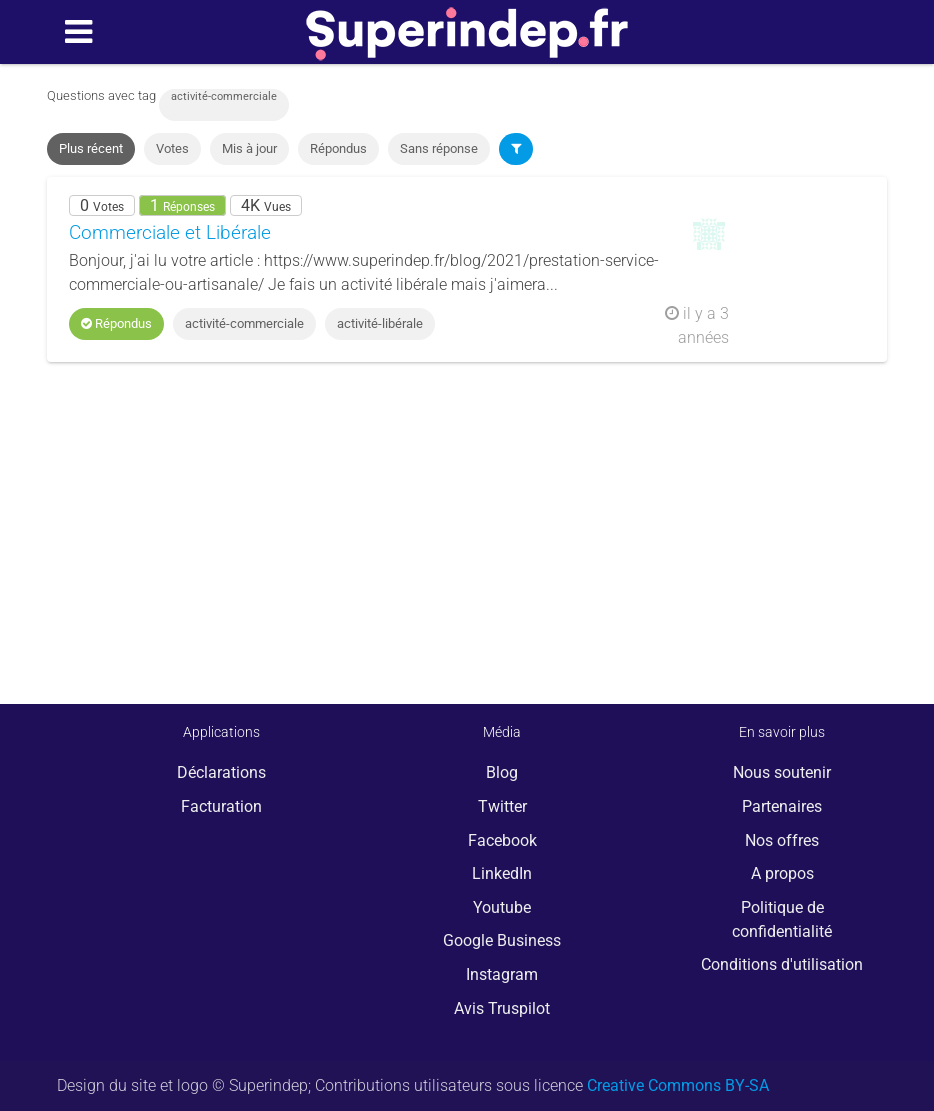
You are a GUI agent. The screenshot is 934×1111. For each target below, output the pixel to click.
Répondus (338, 148)
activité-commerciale (244, 323)
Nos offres (782, 840)
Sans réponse (439, 148)
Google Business (502, 940)
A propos (782, 873)
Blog (502, 772)
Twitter (502, 806)
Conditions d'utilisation (782, 964)
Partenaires (782, 806)
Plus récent (91, 148)
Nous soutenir (782, 772)
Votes (172, 148)
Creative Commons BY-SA (678, 1085)
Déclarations (221, 772)
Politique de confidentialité (782, 919)
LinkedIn (502, 873)
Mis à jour (249, 148)
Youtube (502, 907)
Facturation (221, 806)
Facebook (502, 840)
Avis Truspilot (502, 1008)
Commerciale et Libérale (170, 232)
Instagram (502, 974)
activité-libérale (380, 323)
